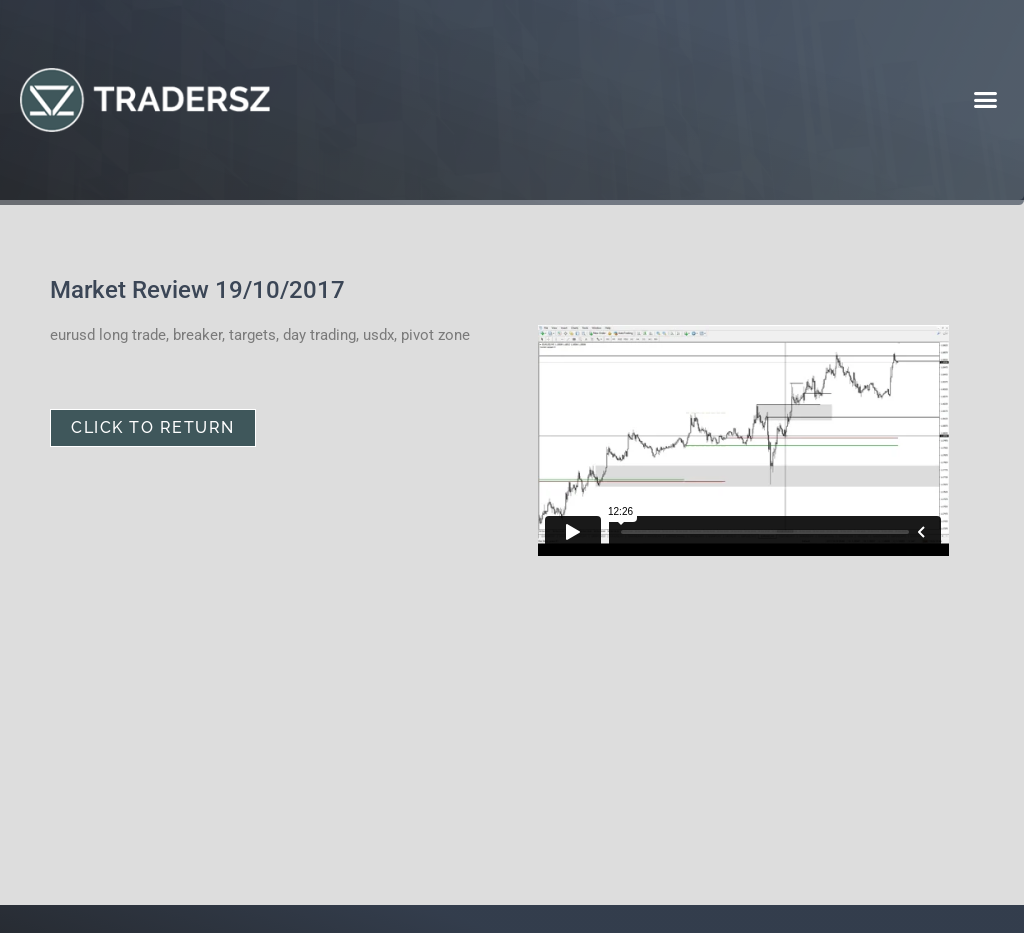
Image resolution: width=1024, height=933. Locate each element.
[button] (985, 100)
